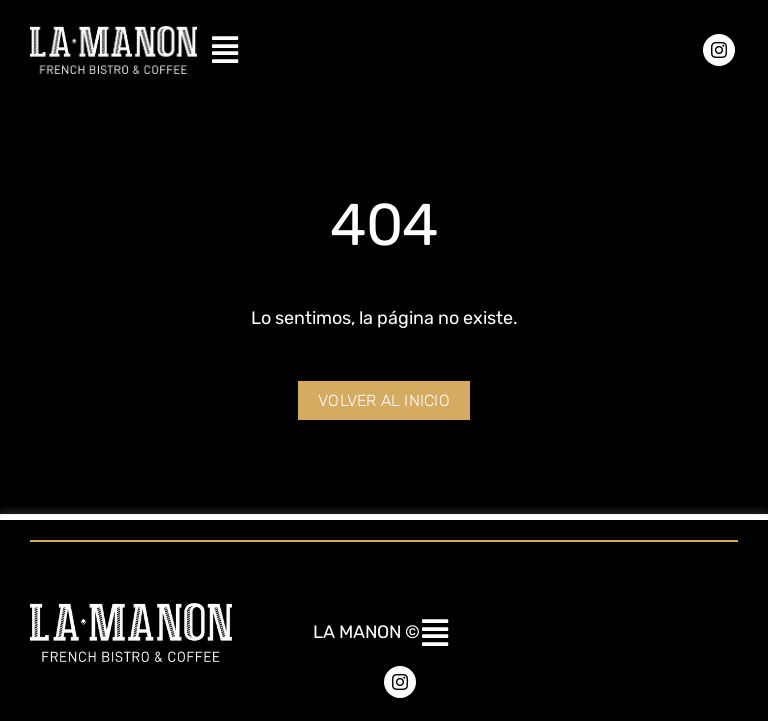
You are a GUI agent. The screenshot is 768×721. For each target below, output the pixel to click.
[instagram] (719, 50)
